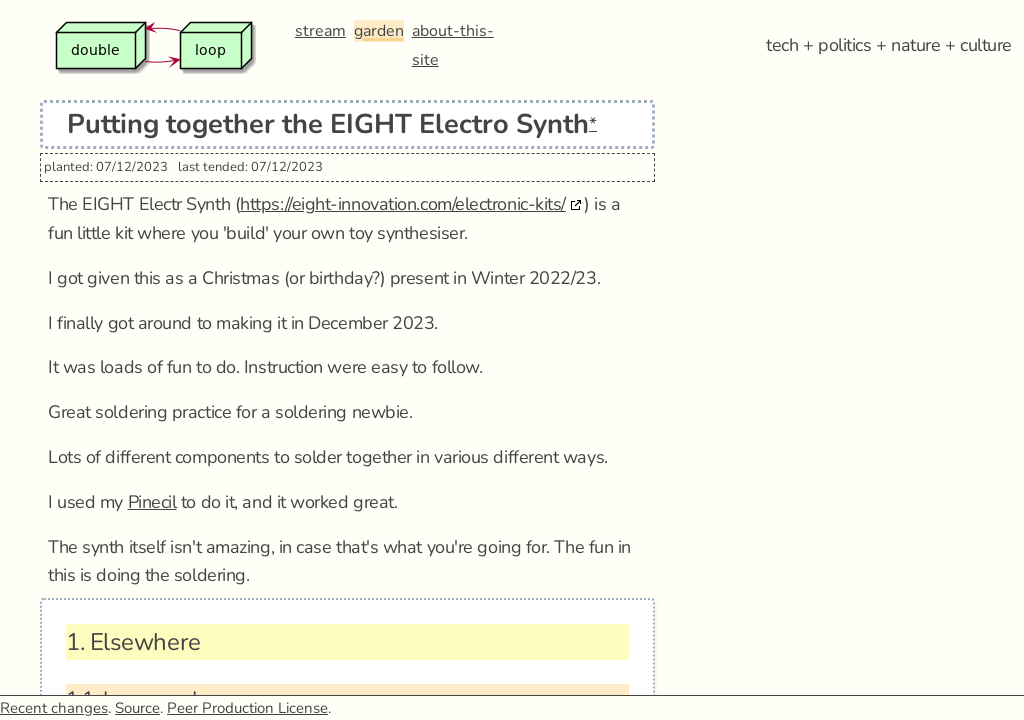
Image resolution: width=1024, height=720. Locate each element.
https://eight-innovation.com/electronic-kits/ (403, 204)
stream (320, 31)
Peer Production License (247, 708)
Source (137, 708)
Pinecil (152, 502)
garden (379, 31)
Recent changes (54, 708)
